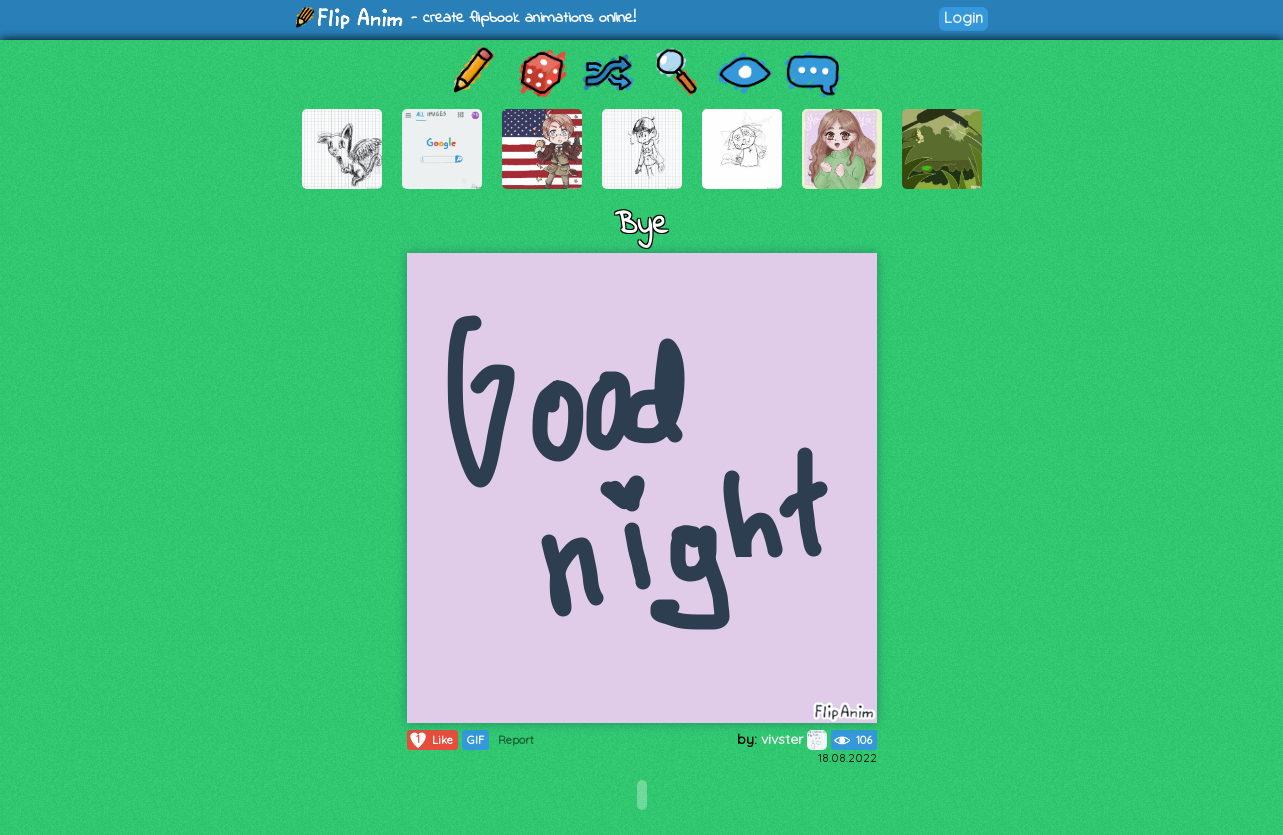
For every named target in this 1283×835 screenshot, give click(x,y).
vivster (794, 739)
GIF (475, 740)
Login (963, 17)
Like (430, 740)
